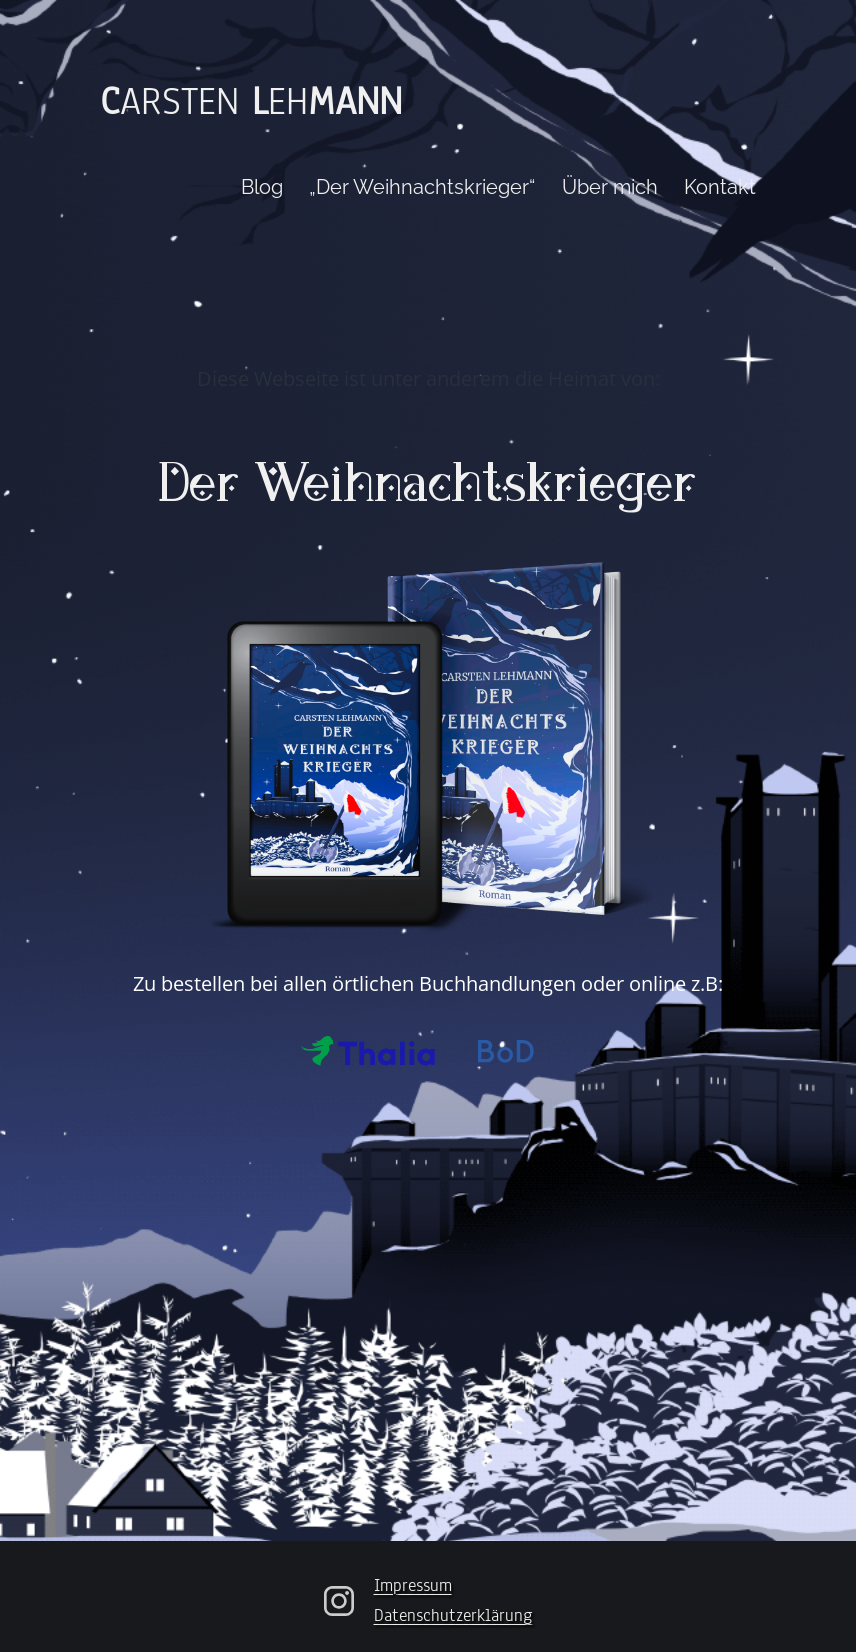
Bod (508, 1051)
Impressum (413, 1585)
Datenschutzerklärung (453, 1615)
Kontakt (720, 187)
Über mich (610, 187)
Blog (262, 187)
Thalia (368, 1051)
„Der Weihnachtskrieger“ (422, 187)
